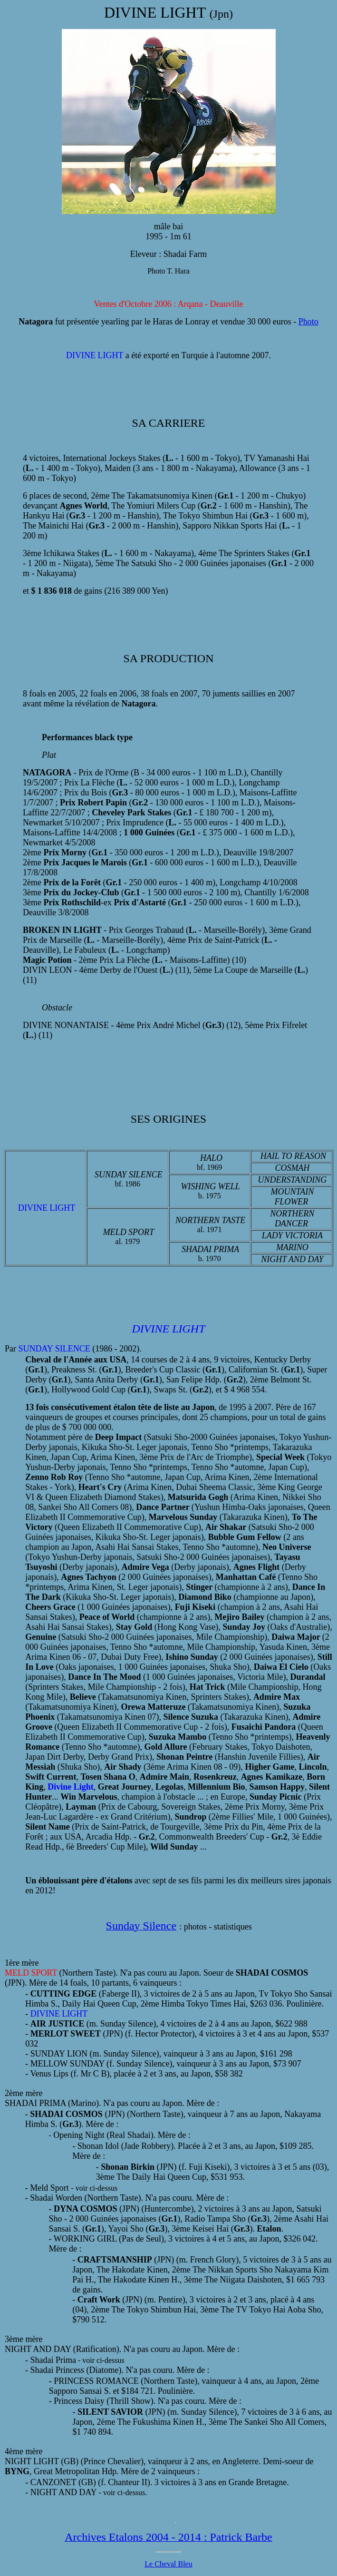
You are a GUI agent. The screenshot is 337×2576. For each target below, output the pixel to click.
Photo (308, 321)
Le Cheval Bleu (168, 2564)
